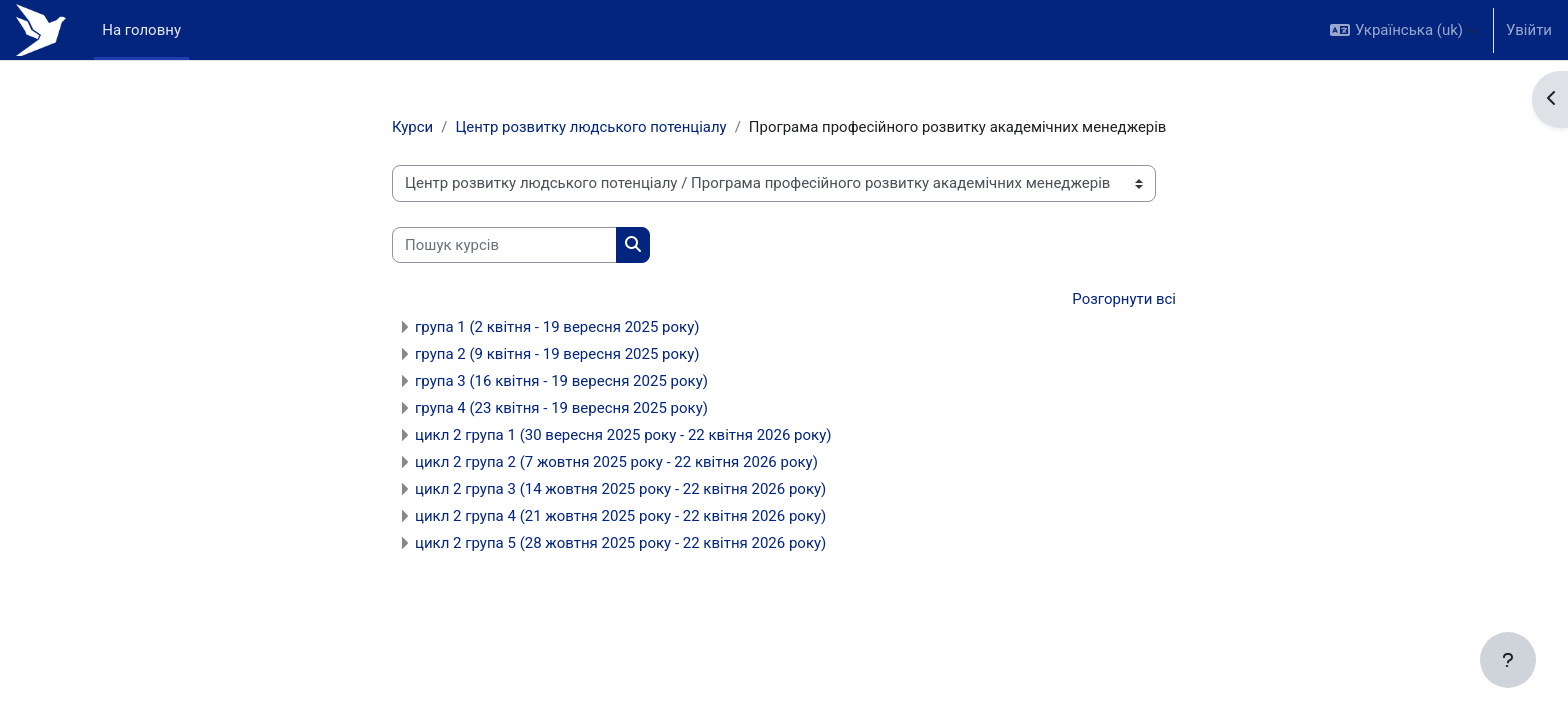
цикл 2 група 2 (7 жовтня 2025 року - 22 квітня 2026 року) (616, 462)
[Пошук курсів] (504, 245)
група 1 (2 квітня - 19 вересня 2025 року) (557, 327)
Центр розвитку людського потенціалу (592, 127)
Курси (412, 127)
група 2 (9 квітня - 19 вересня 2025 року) (557, 354)
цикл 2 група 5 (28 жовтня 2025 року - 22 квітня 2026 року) (620, 543)
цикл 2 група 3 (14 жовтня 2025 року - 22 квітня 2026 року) (620, 489)
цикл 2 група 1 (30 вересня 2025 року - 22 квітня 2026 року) (623, 435)
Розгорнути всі (1124, 300)
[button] (1403, 30)
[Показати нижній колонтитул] (1508, 660)
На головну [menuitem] (141, 30)
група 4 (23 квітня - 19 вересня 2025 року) (561, 408)
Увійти (1529, 30)
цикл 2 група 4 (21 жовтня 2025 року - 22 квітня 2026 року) (620, 516)
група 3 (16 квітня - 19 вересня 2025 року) (561, 381)
